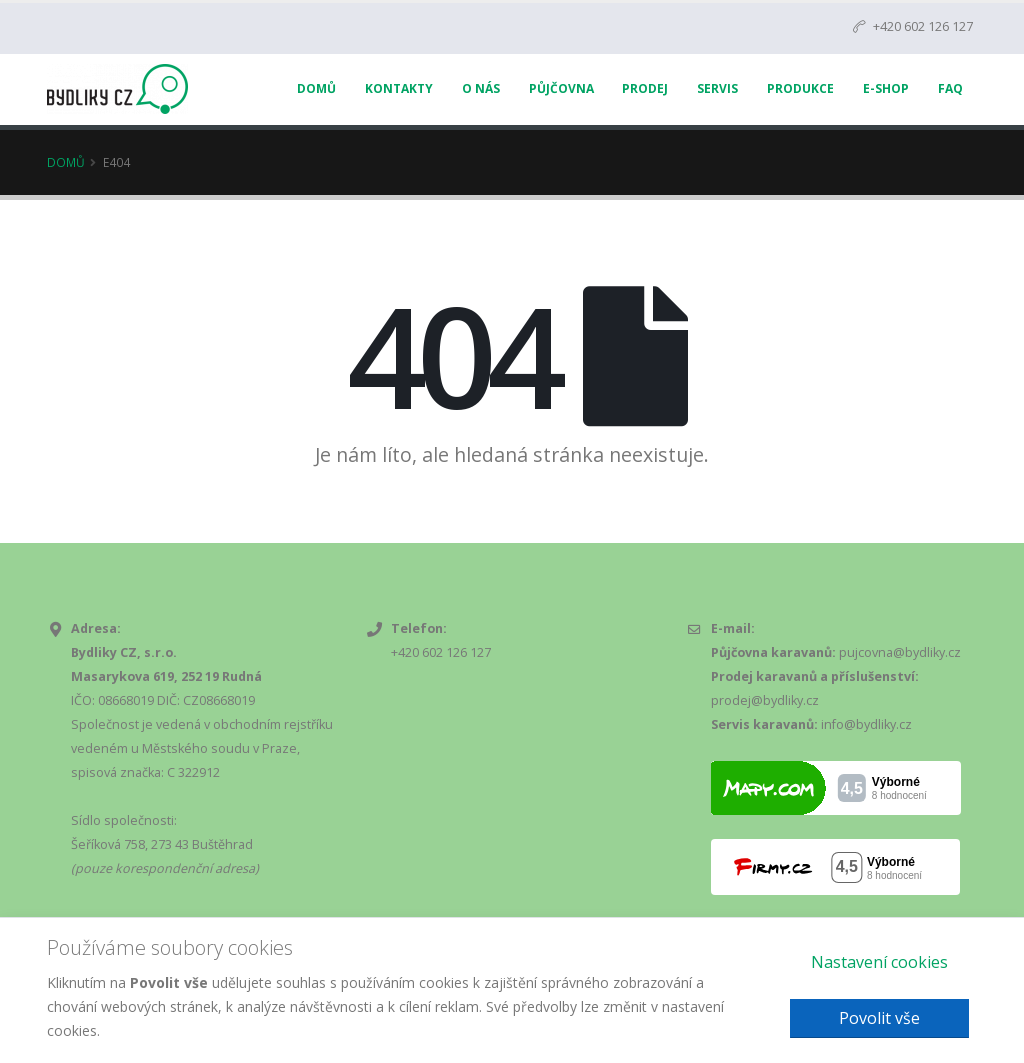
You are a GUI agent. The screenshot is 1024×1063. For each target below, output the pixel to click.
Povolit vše (879, 1018)
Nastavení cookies (879, 962)
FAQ (950, 88)
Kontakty (399, 88)
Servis (717, 88)
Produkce (800, 88)
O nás (481, 88)
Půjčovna (561, 88)
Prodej (645, 88)
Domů (316, 88)
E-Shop (886, 88)
